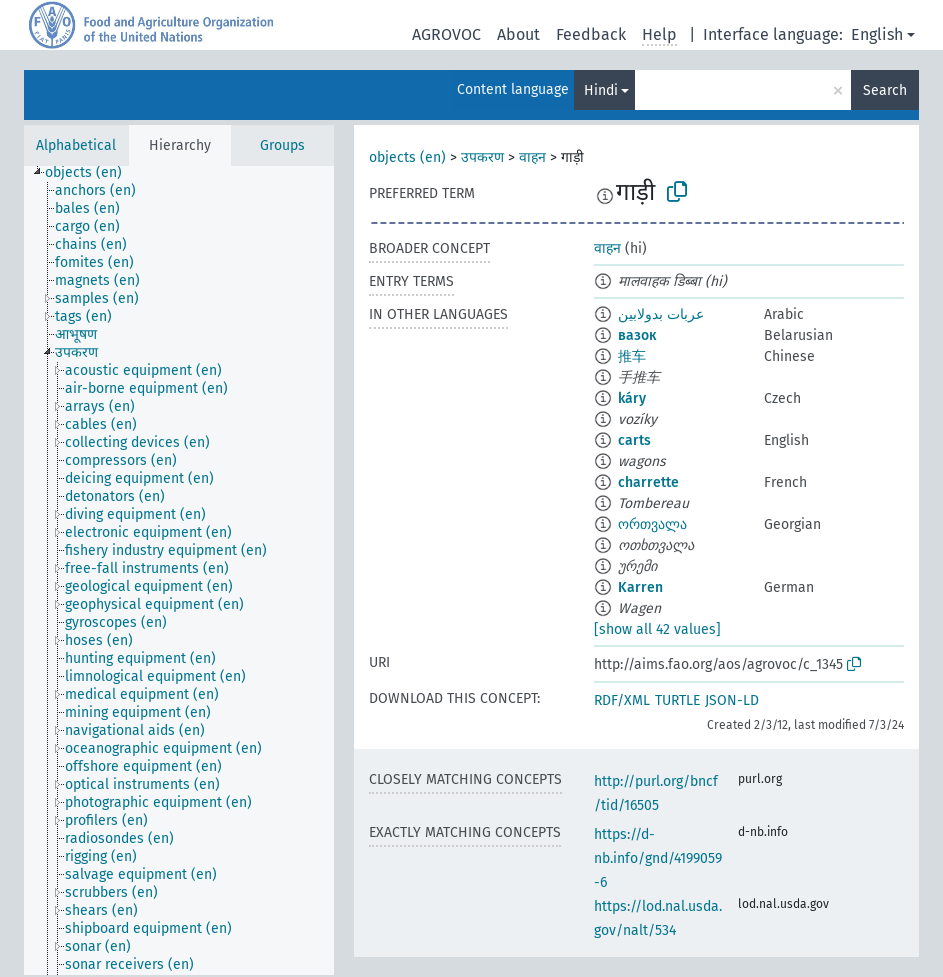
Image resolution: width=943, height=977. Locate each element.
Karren (640, 587)
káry (632, 398)
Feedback (591, 34)
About (518, 34)
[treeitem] (92, 173)
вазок (637, 335)
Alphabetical (76, 145)
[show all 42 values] (657, 629)
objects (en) (407, 157)
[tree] (179, 570)
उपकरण (482, 157)
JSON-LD (732, 700)
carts (634, 440)
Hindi (601, 90)
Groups (282, 145)
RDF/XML (622, 700)
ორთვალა (652, 524)
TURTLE (677, 700)
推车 (632, 356)
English (877, 34)
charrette (648, 482)
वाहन (532, 157)
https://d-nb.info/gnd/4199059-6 (658, 858)
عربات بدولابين (661, 314)
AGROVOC (446, 34)
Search (885, 90)
